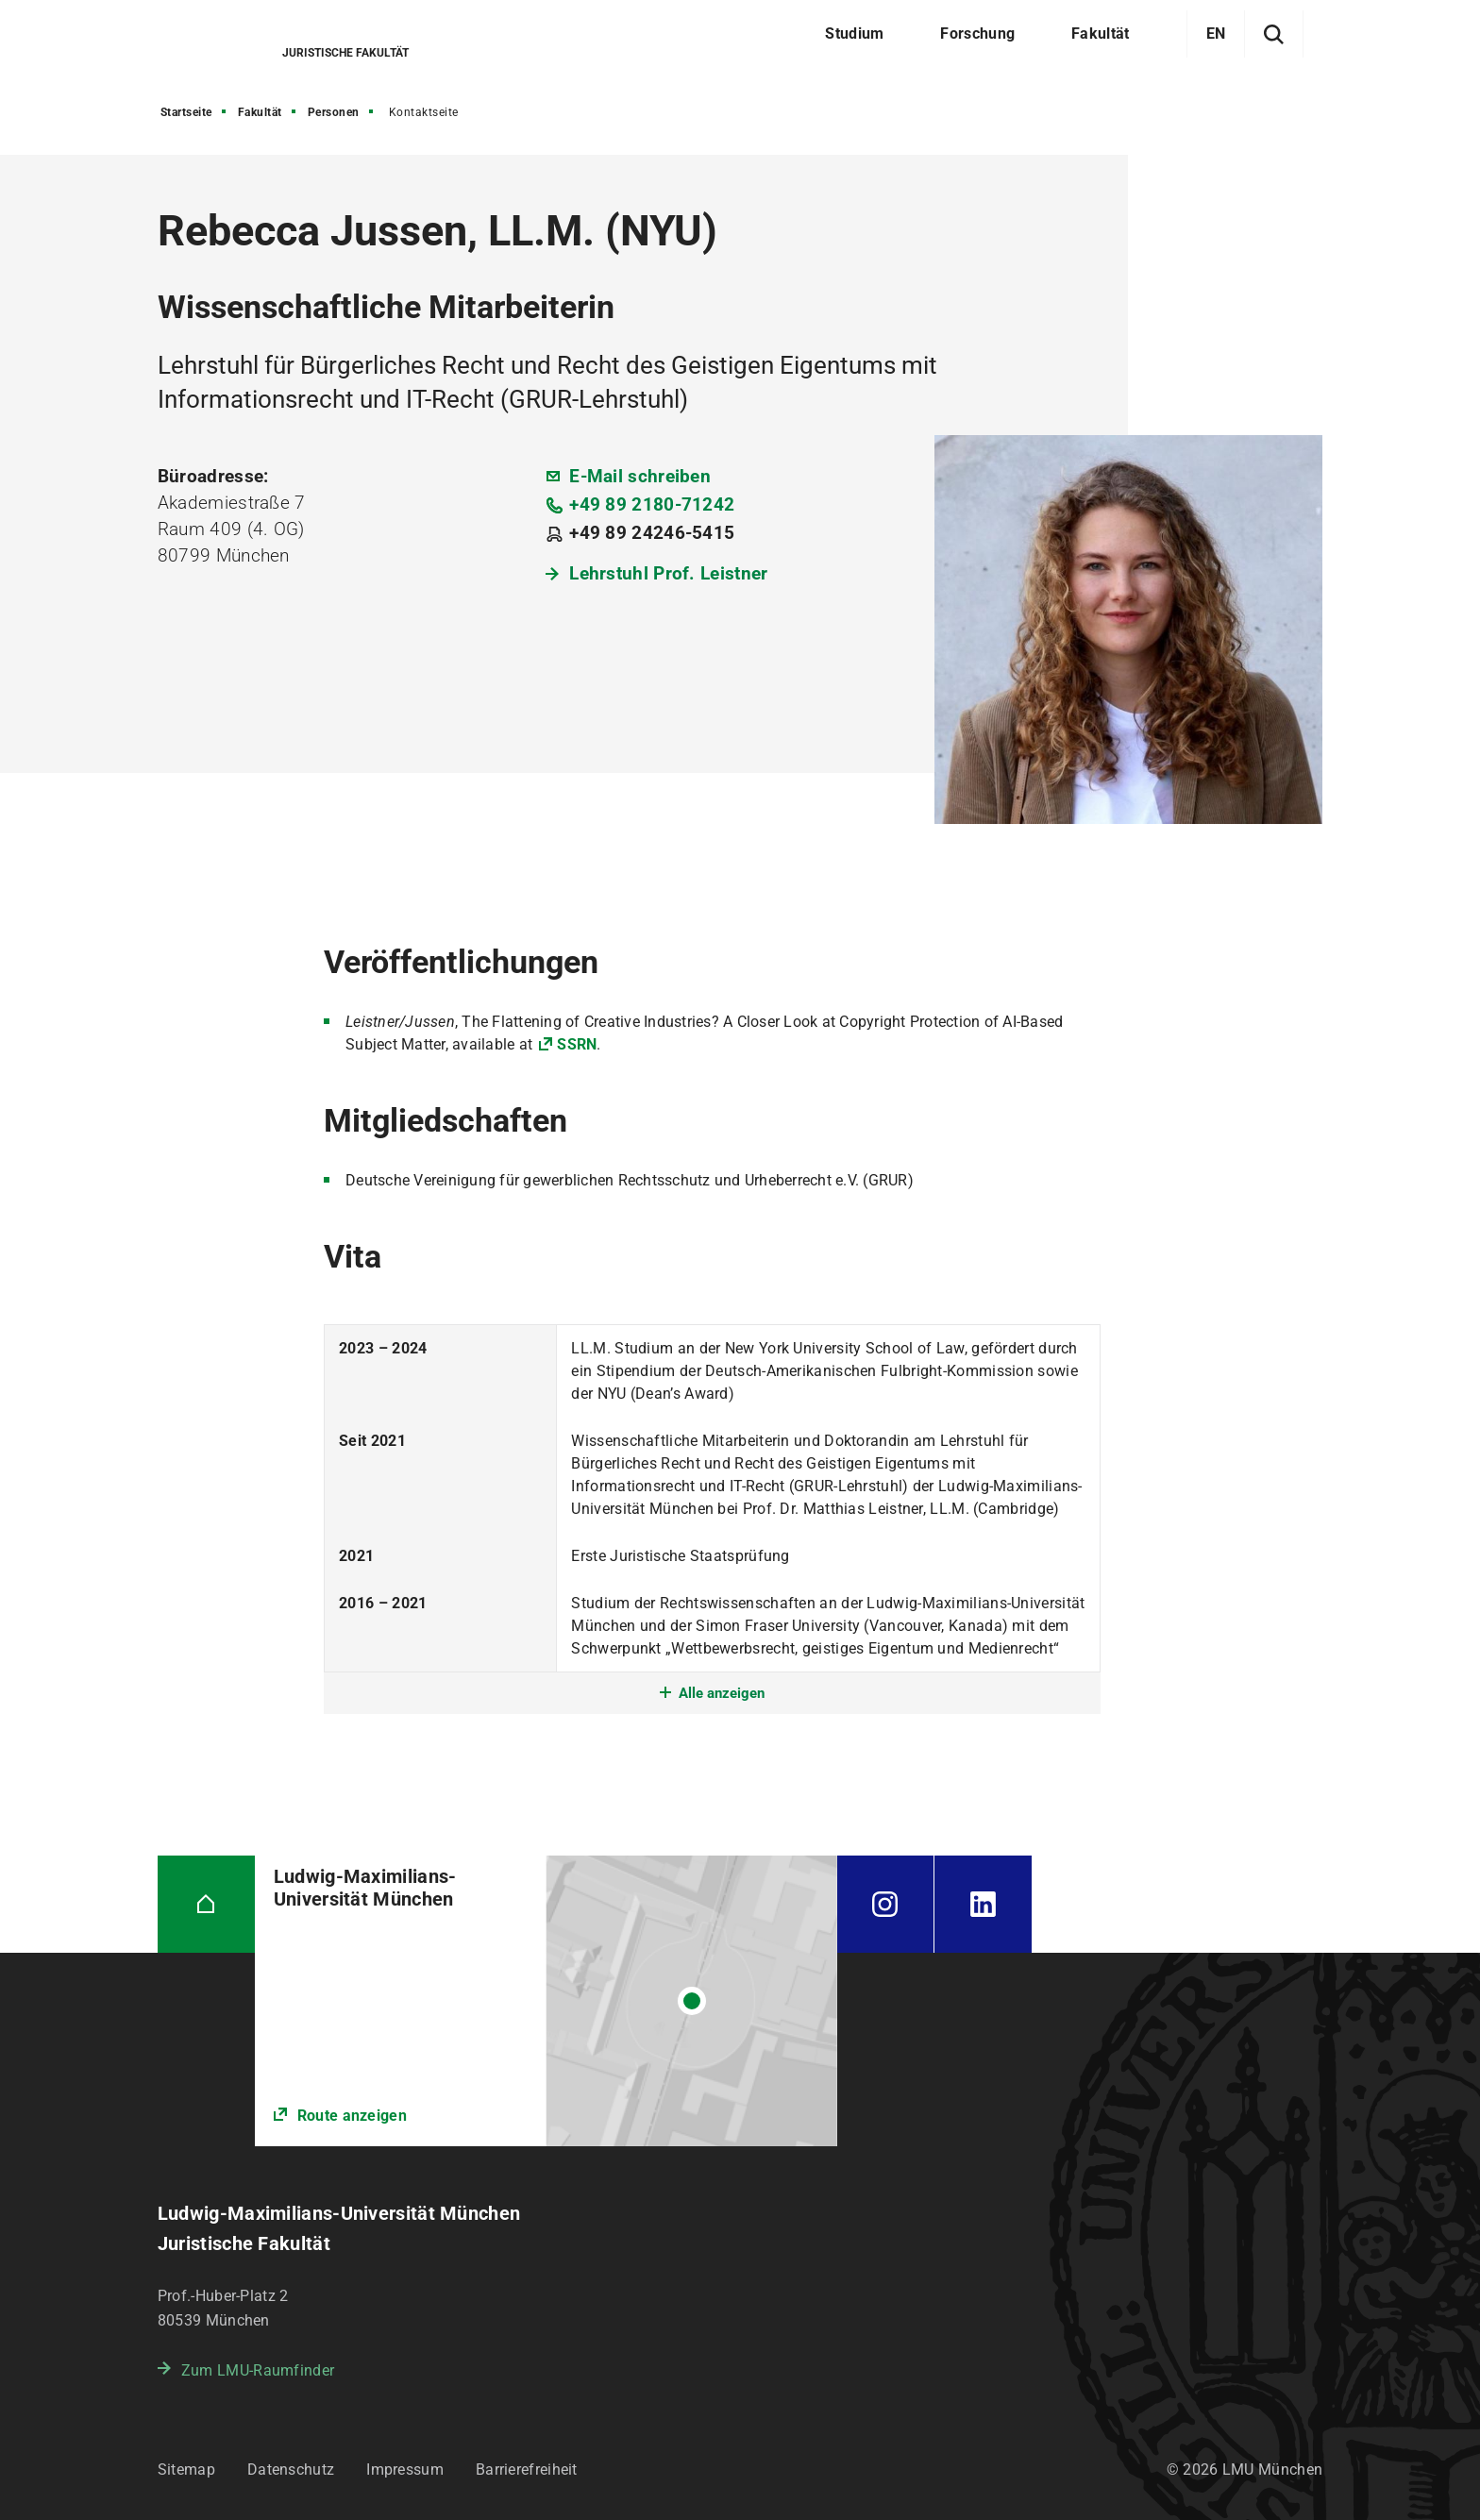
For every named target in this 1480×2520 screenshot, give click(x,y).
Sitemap (186, 2469)
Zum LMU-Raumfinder (257, 2370)
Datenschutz (290, 2469)
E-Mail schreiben (640, 476)
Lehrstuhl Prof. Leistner (668, 573)
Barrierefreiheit (527, 2469)
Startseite (186, 112)
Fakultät (260, 112)
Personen (334, 112)
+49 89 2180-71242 (651, 504)
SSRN (577, 1044)
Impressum (405, 2469)
